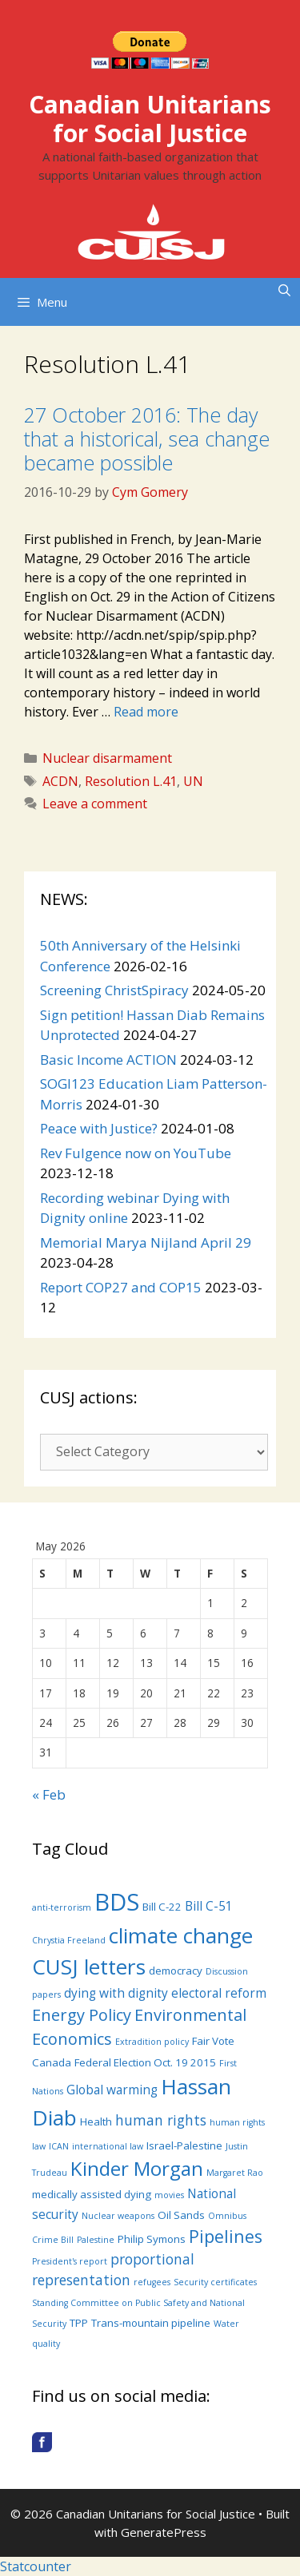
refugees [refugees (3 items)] (152, 2282)
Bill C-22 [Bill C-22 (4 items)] (162, 1906)
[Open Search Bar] (284, 290)
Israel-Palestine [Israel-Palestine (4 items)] (184, 2145)
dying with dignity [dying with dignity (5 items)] (116, 1993)
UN (193, 781)
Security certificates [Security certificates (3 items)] (215, 2282)
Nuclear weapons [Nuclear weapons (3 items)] (118, 2215)
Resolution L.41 (131, 781)
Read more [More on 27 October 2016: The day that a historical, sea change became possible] (146, 711)
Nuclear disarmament (107, 758)
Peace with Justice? (99, 1128)
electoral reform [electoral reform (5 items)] (218, 1993)
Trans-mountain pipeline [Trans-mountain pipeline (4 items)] (150, 2323)
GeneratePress (163, 2532)
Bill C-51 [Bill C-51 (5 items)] (209, 1906)
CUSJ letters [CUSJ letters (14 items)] (89, 1966)
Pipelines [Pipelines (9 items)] (225, 2236)
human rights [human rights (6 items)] (160, 2119)
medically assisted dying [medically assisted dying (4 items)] (91, 2194)
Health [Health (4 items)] (96, 2121)
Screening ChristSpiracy (114, 990)
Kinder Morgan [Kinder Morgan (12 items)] (136, 2168)
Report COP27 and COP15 (121, 1287)
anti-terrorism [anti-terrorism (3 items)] (61, 1907)
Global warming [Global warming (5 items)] (112, 2089)
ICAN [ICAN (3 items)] (59, 2146)
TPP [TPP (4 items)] (79, 2323)
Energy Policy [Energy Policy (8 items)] (81, 2015)
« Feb (49, 1794)
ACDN (60, 781)
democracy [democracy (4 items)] (175, 1970)
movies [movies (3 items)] (169, 2195)
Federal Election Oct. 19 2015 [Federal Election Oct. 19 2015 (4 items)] (145, 2062)
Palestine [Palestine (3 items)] (95, 2239)
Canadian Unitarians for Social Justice (150, 118)
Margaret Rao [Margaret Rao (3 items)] (234, 2172)
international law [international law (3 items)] (107, 2146)
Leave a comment (94, 803)
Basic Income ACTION (108, 1059)
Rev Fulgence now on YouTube (135, 1153)
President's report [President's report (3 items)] (69, 2261)
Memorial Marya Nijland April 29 (145, 1242)
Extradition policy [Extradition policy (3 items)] (152, 2041)
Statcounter (35, 2566)
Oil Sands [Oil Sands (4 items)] (181, 2215)
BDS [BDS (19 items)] (116, 1902)
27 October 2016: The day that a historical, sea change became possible (147, 438)
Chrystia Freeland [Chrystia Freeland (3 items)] (69, 1940)
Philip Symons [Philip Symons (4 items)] (152, 2239)
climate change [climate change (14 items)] (181, 1935)
